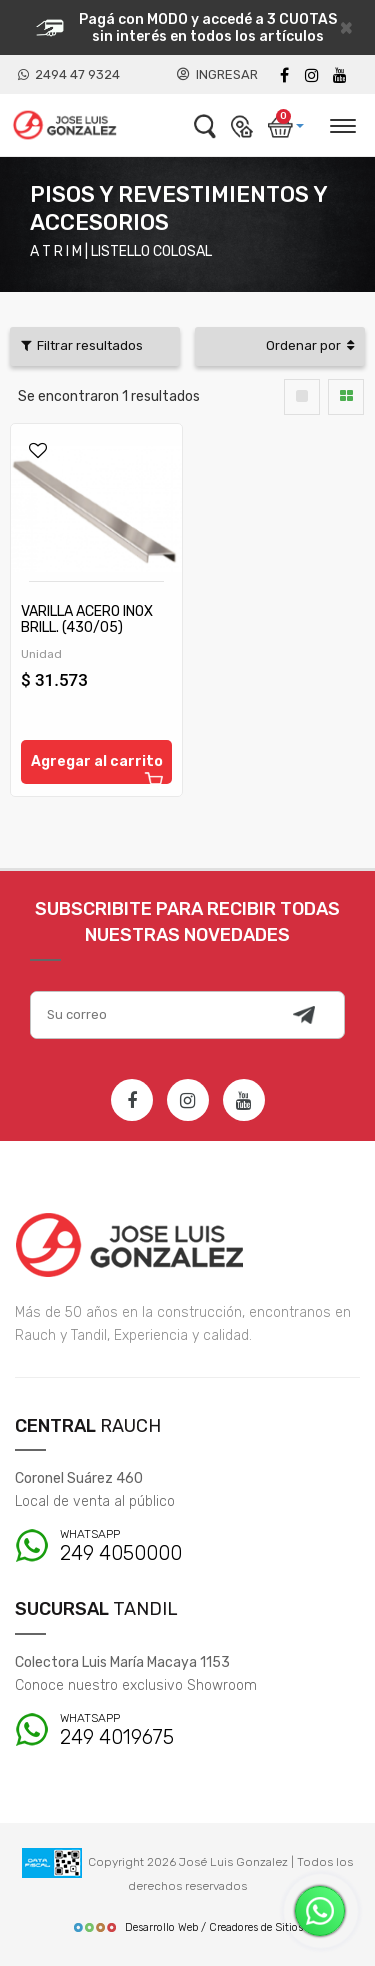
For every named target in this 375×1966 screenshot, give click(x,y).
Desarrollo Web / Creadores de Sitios (187, 1927)
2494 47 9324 (69, 74)
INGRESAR (217, 74)
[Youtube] (340, 75)
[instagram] (312, 75)
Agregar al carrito (98, 768)
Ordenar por (310, 345)
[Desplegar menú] (342, 123)
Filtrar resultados (82, 345)
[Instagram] (188, 1100)
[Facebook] (284, 75)
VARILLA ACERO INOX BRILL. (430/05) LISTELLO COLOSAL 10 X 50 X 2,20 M (90, 635)
